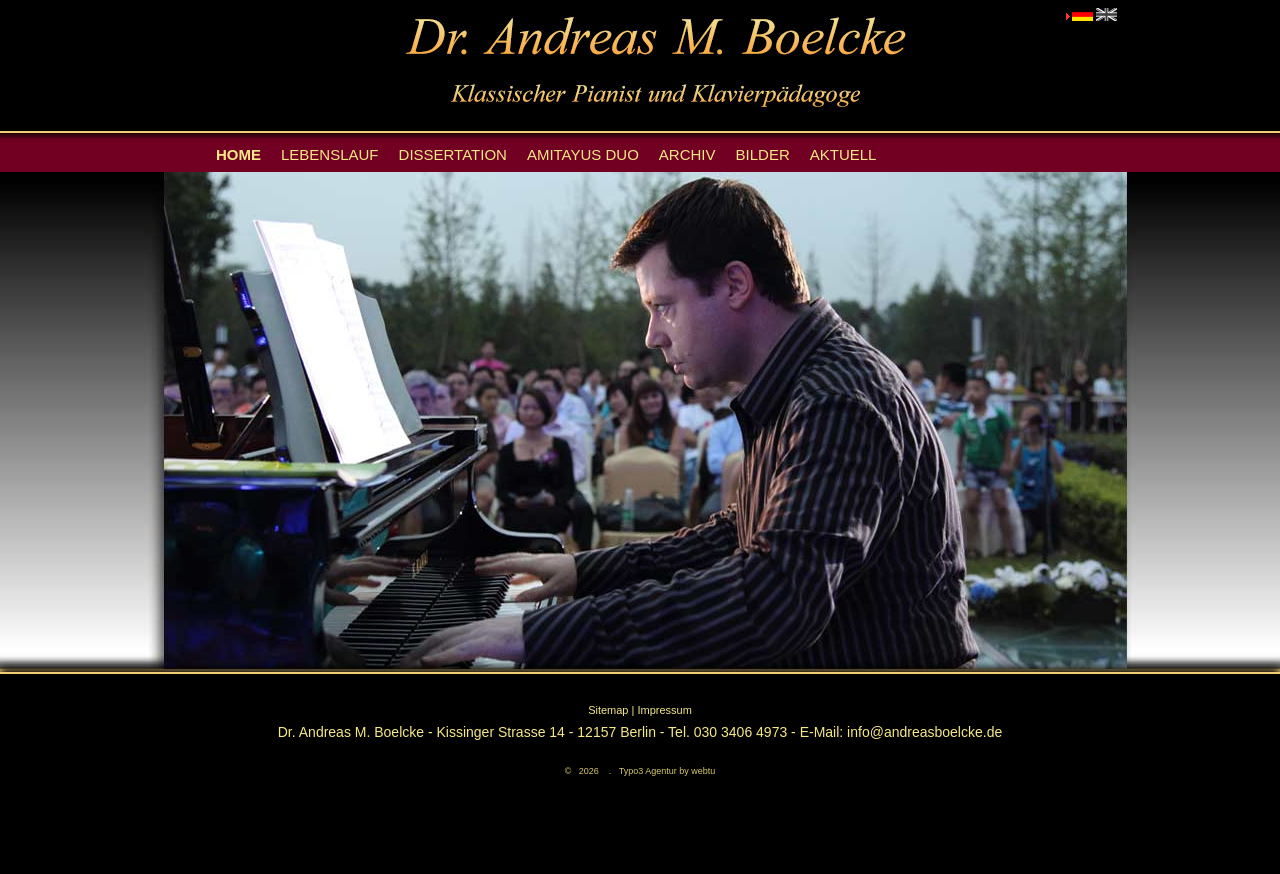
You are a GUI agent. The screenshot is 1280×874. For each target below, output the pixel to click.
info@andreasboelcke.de (924, 732)
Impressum (664, 710)
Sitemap (608, 710)
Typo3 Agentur (648, 771)
